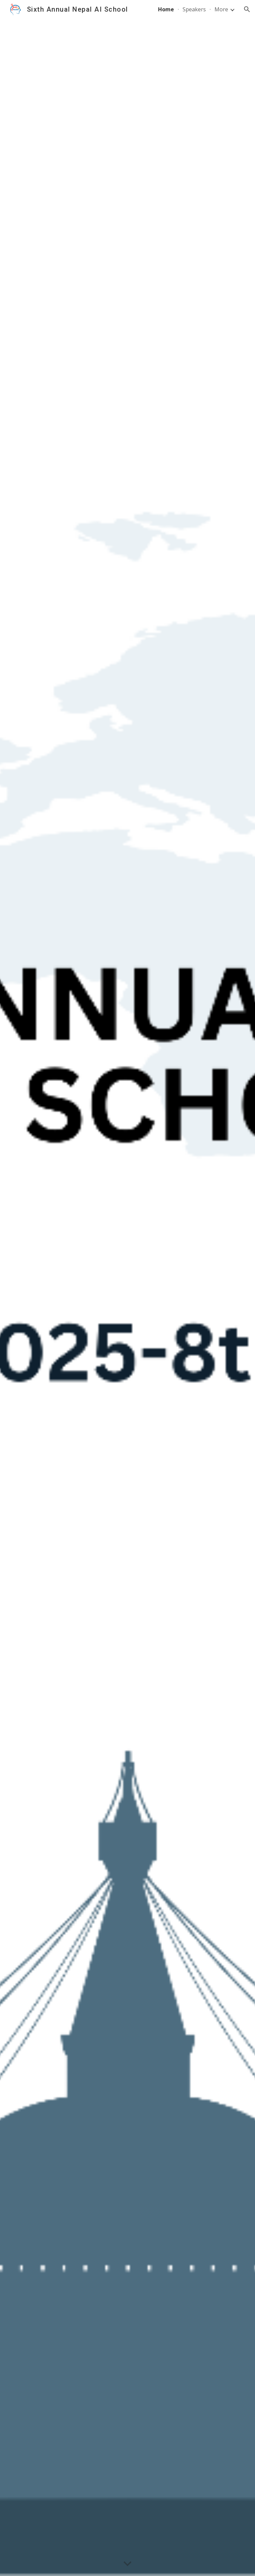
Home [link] (166, 9)
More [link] (221, 9)
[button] (247, 9)
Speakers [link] (194, 9)
